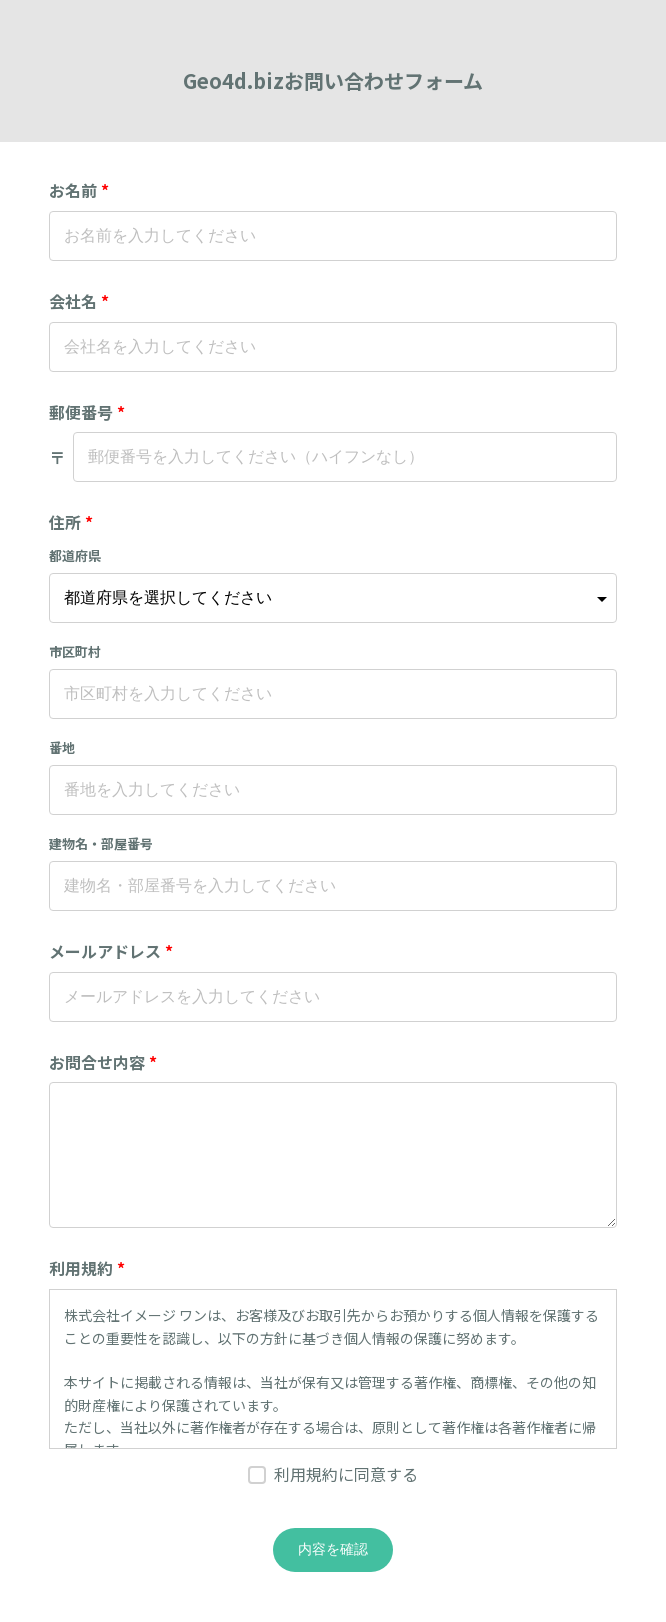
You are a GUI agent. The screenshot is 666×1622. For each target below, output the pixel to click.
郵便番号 (87, 412)
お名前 (79, 190)
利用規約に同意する (346, 1474)
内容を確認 (333, 1549)
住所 (71, 522)
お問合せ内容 (103, 1062)
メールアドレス (111, 951)
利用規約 (87, 1268)
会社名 (79, 301)
